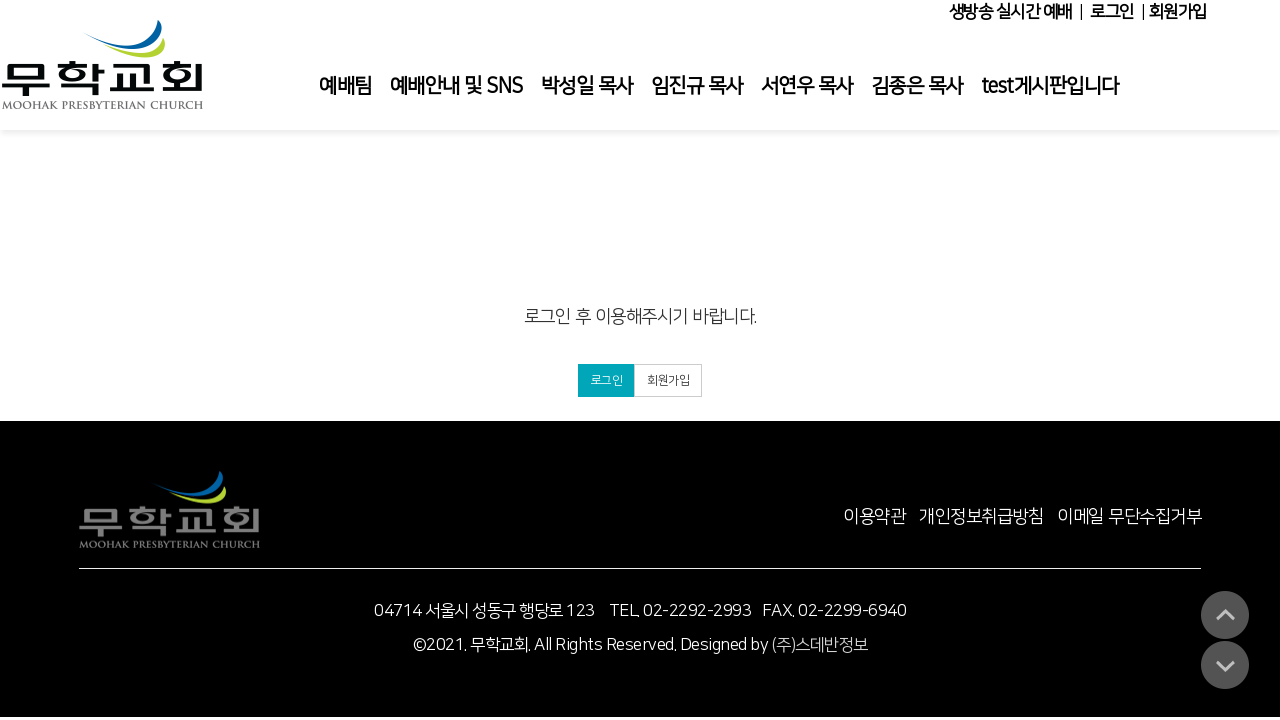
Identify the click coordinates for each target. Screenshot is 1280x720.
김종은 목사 (917, 86)
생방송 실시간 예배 (1010, 12)
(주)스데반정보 (820, 645)
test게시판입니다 (1050, 86)
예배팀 (345, 86)
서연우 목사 (807, 86)
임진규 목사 (697, 86)
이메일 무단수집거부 (1129, 517)
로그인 (1112, 12)
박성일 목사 (587, 86)
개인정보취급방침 (981, 517)
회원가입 (1177, 12)
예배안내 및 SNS (456, 86)
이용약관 (874, 517)
